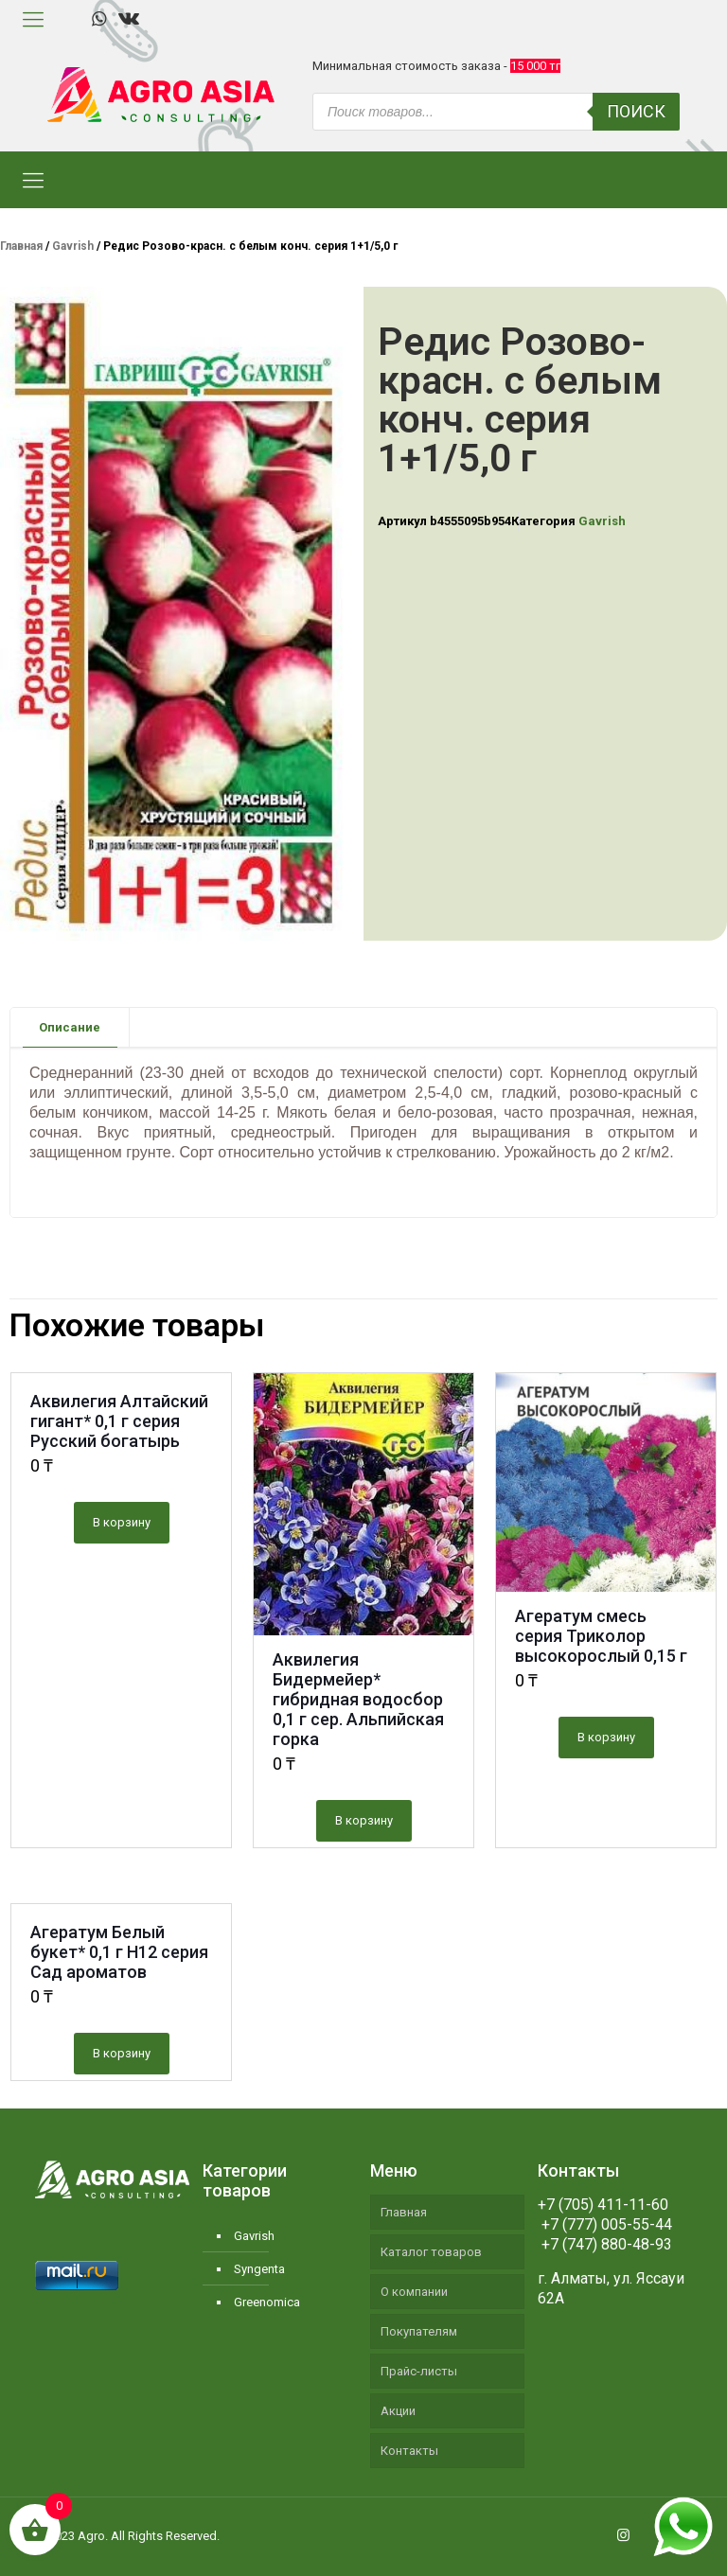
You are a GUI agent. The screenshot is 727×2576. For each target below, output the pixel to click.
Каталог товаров (431, 2252)
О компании (414, 2292)
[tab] (70, 1027)
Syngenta (259, 2269)
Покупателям (419, 2331)
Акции (398, 2411)
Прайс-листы (419, 2371)
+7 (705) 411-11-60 (603, 2205)
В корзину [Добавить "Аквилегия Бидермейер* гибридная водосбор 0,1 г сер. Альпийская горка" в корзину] (364, 1820)
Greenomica (267, 2302)
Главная (21, 246)
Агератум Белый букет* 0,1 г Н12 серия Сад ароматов (119, 1952)
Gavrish (73, 246)
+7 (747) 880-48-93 (605, 2244)
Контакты (409, 2451)
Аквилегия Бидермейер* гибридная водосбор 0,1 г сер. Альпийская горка (358, 1699)
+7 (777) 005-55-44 (605, 2224)
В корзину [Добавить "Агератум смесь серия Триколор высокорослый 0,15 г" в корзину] (606, 1737)
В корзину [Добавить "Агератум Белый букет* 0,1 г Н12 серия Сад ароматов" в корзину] (122, 2053)
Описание (69, 1027)
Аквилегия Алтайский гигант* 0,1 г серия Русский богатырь (119, 1421)
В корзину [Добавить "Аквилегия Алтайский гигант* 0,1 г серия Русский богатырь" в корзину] (122, 1522)
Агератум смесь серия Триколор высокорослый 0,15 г (601, 1636)
